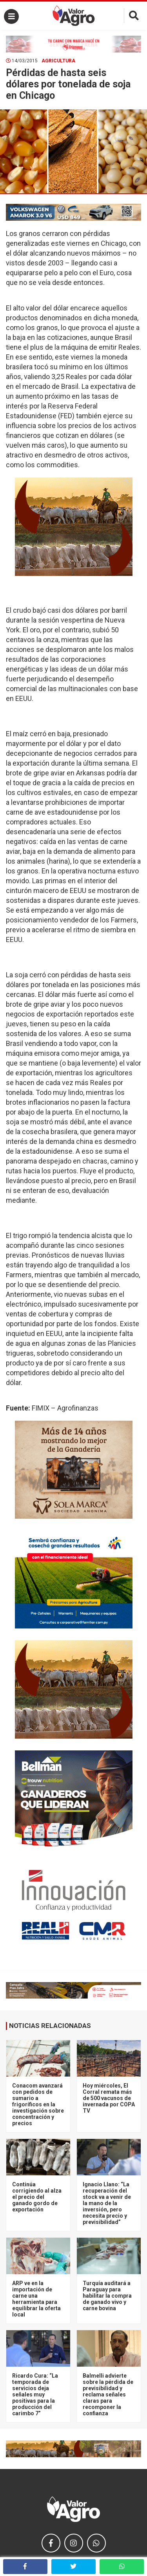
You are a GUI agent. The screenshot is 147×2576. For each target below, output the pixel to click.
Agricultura (58, 61)
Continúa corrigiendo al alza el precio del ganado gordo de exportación (37, 2197)
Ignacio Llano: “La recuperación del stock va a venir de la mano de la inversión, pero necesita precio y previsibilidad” (107, 2203)
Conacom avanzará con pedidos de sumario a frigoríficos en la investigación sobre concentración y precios (38, 2104)
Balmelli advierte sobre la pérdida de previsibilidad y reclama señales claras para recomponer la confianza (108, 2394)
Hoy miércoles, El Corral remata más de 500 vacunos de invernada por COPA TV (109, 2098)
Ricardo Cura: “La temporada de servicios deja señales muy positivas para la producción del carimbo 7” (35, 2394)
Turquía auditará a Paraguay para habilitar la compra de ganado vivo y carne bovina (107, 2295)
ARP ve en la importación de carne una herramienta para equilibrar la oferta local (36, 2299)
